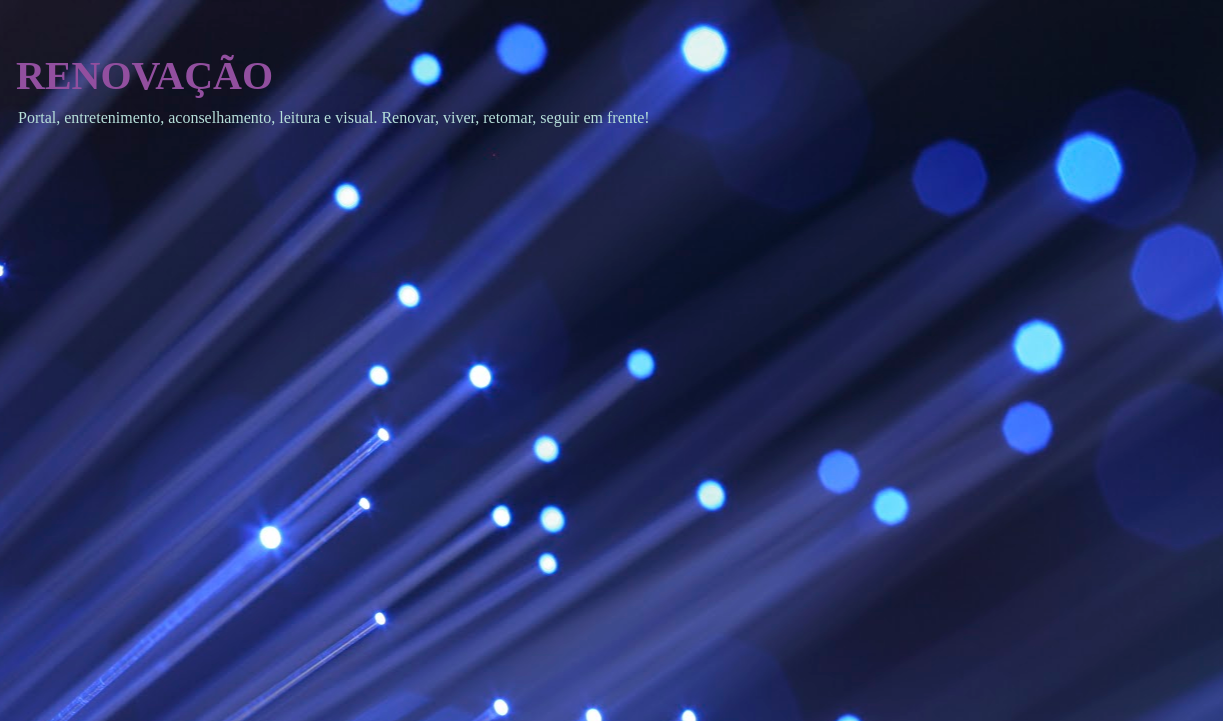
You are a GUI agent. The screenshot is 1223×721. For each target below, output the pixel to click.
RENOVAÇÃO (144, 75)
